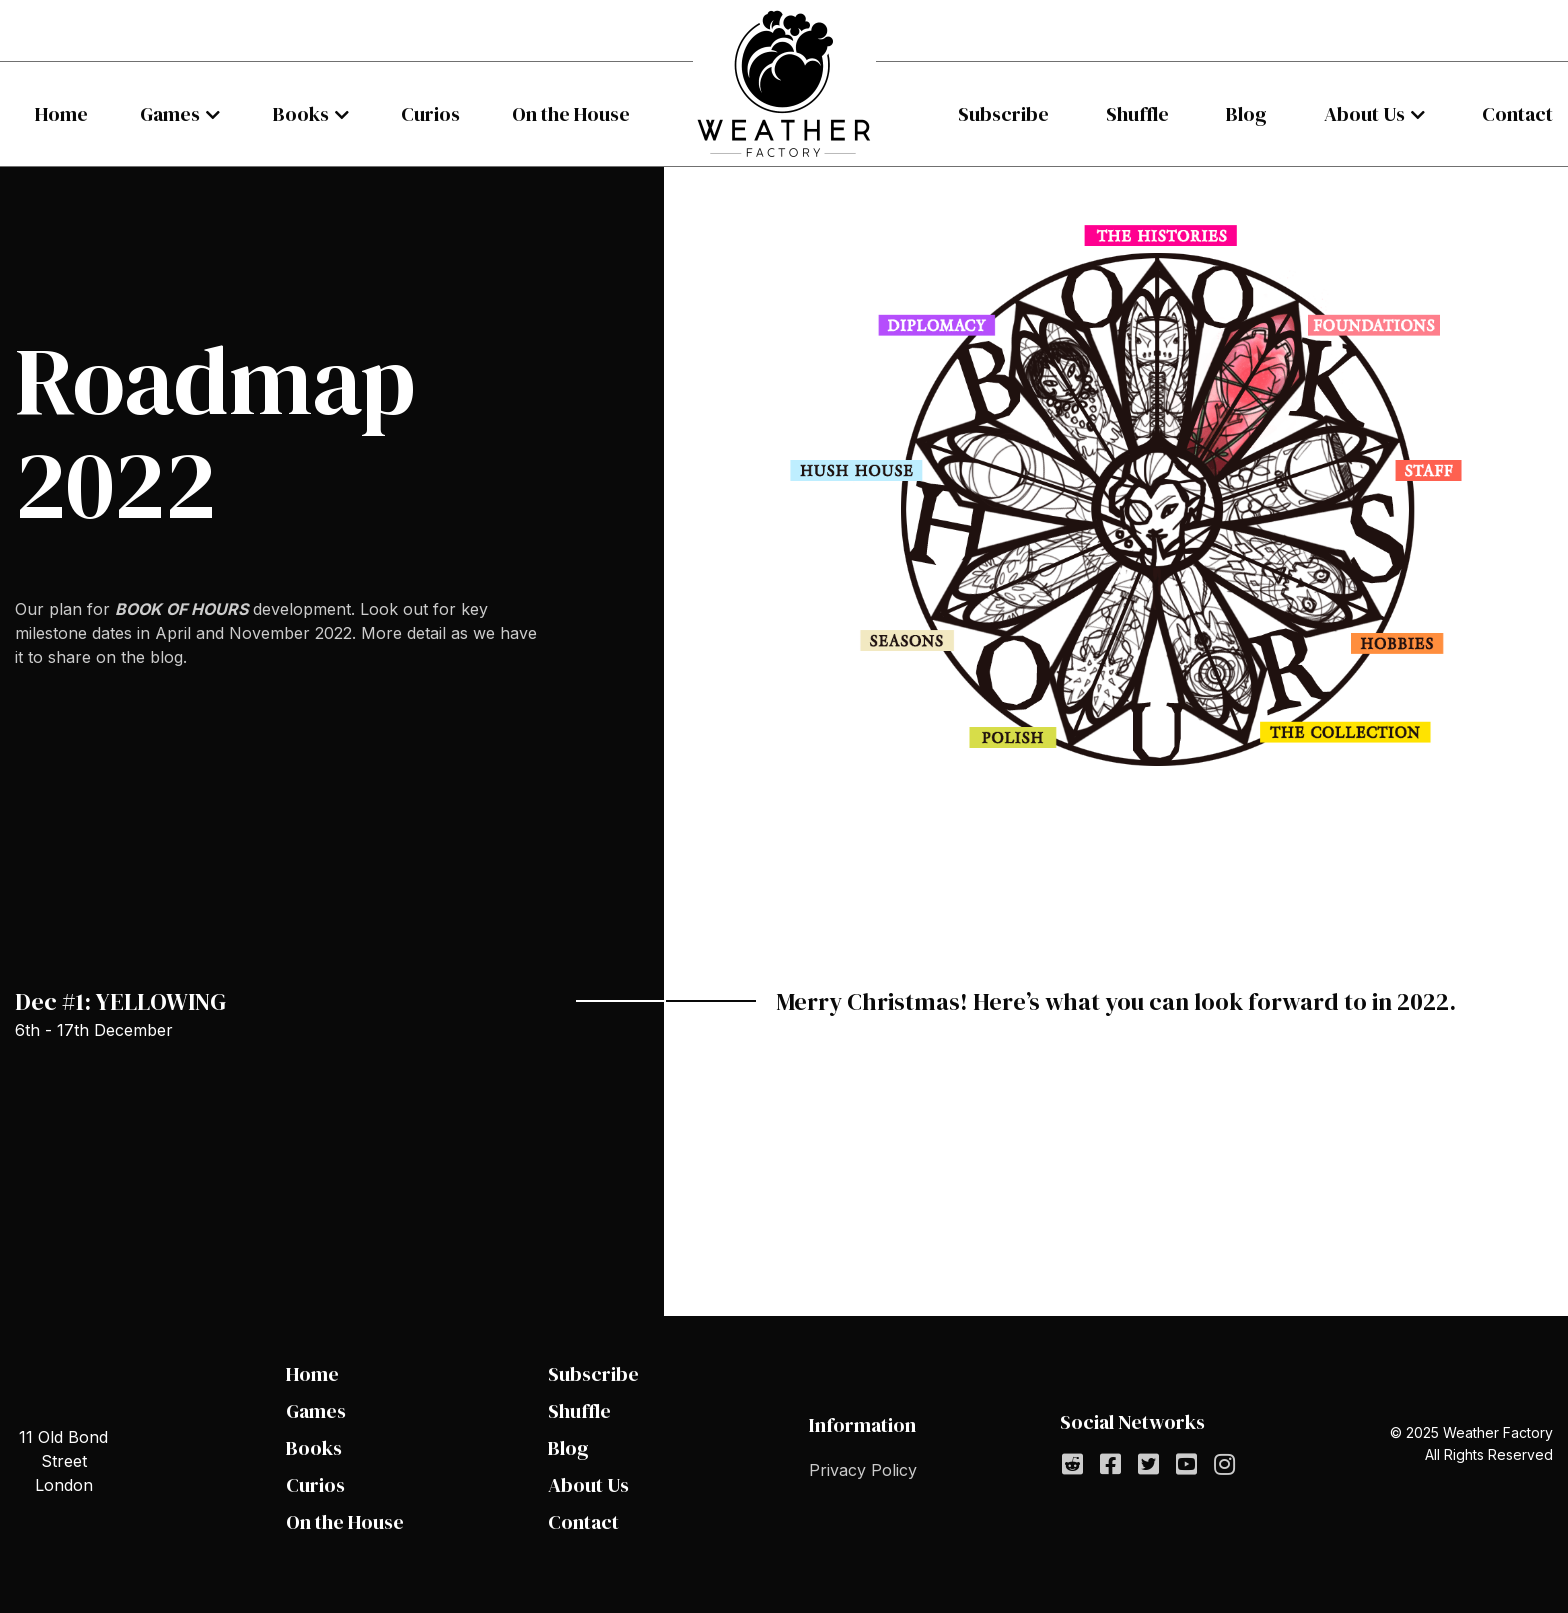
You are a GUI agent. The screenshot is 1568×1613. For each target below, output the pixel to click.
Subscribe (1003, 114)
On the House (571, 114)
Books (301, 114)
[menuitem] (61, 114)
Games (170, 114)
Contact (1517, 114)
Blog (1246, 114)
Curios (430, 114)
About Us (1364, 114)
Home (61, 114)
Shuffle (1137, 114)
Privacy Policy (863, 1470)
